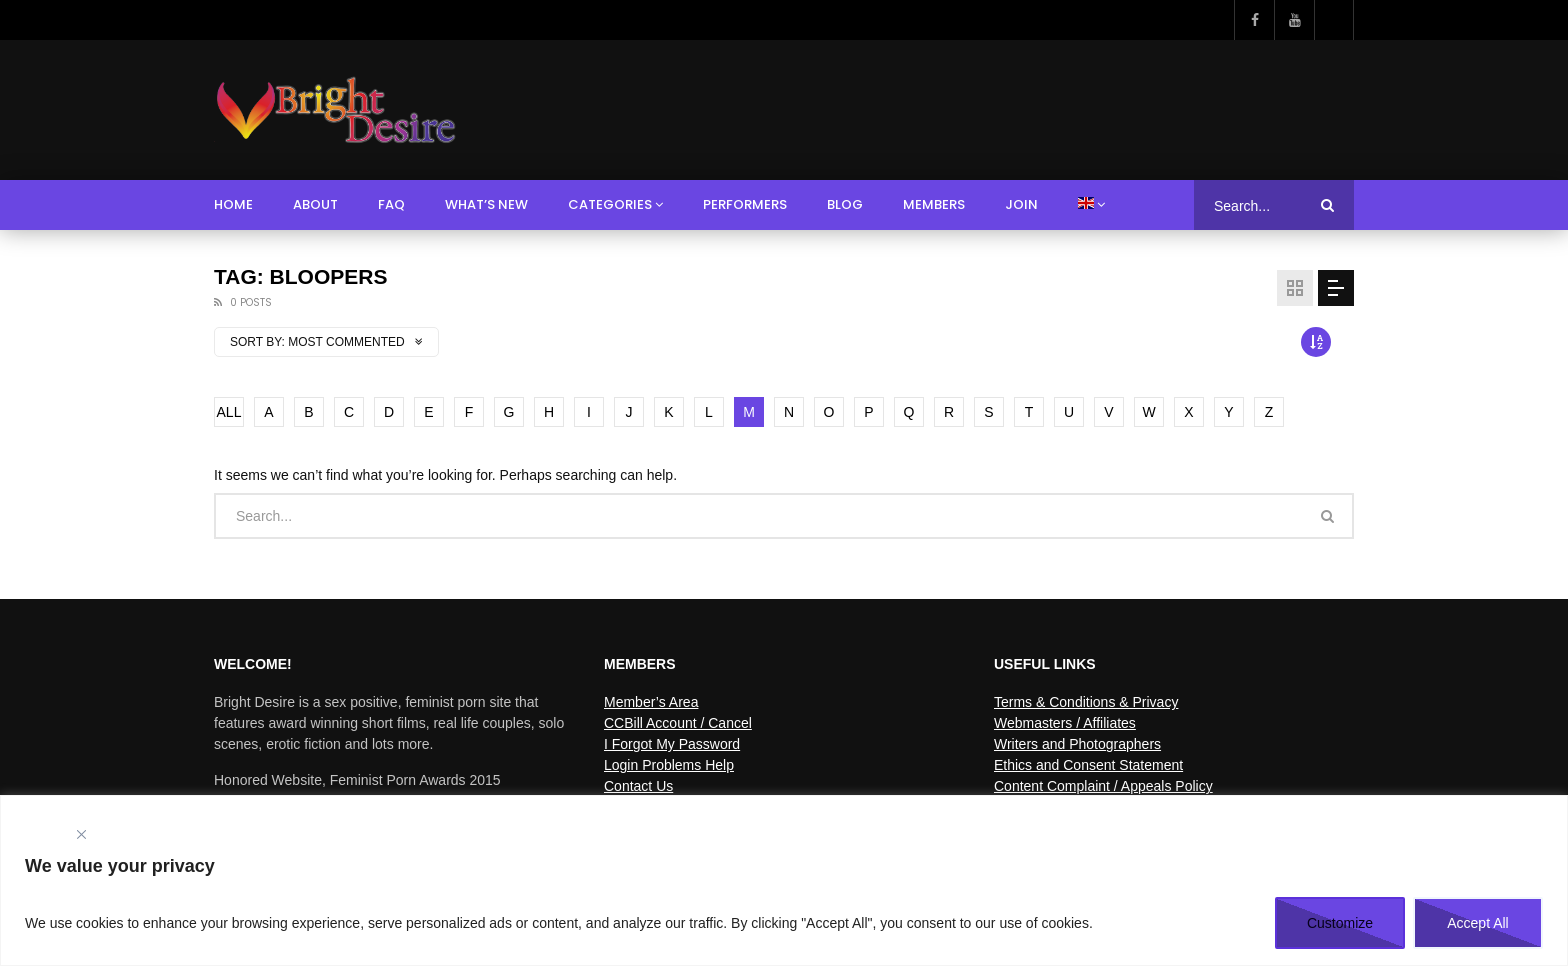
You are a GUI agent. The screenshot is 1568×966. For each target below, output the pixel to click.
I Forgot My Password (672, 744)
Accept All (1477, 923)
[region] (784, 880)
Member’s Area (651, 702)
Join (1021, 204)
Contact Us (638, 786)
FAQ (391, 204)
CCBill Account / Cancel (678, 723)
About (315, 204)
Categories (610, 204)
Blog (845, 204)
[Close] (81, 834)
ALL (229, 412)
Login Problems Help (669, 765)
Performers (745, 204)
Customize (1340, 923)
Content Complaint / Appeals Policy (1103, 786)
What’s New (486, 204)
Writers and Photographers (1077, 744)
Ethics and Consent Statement (1088, 765)
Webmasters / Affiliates (1065, 723)
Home (233, 204)
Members (934, 204)
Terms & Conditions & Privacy (1086, 702)
